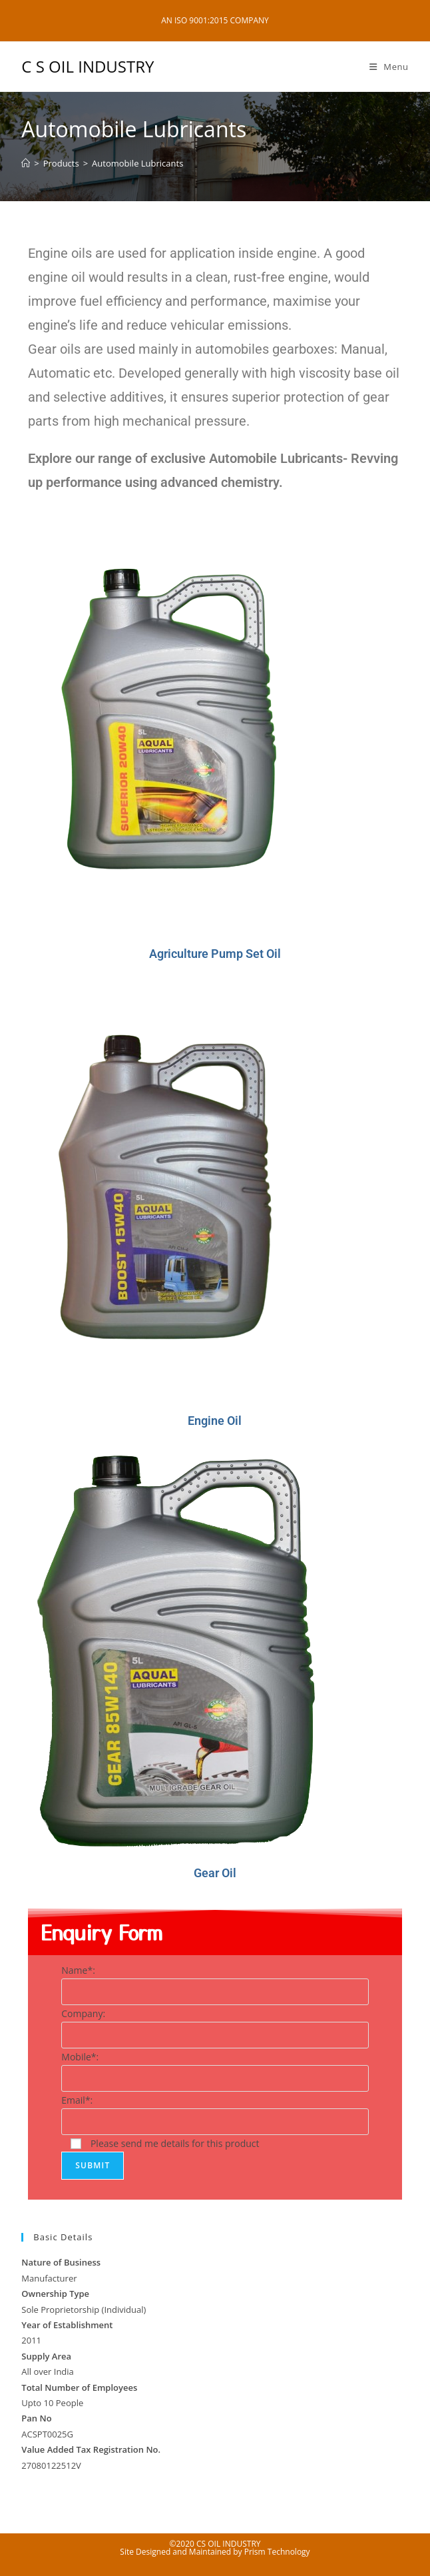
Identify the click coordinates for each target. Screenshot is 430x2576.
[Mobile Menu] (389, 67)
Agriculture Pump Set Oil (215, 954)
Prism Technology (277, 2551)
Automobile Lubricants (137, 163)
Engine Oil (215, 1421)
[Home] (25, 163)
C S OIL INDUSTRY (87, 66)
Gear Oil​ (215, 1873)
